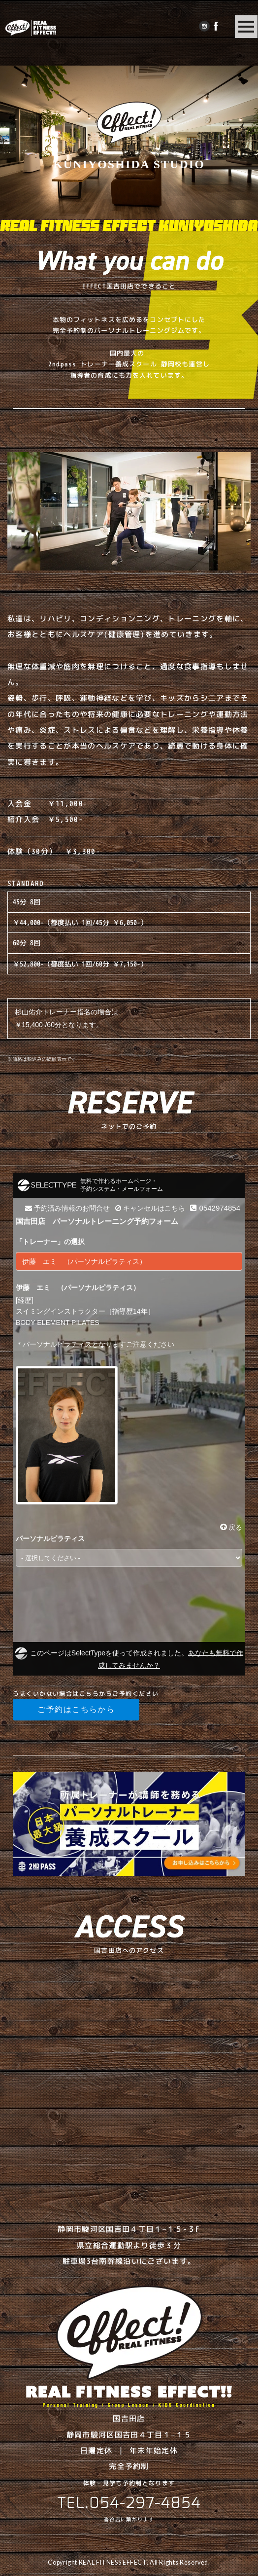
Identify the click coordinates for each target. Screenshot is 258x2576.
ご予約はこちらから (76, 1709)
